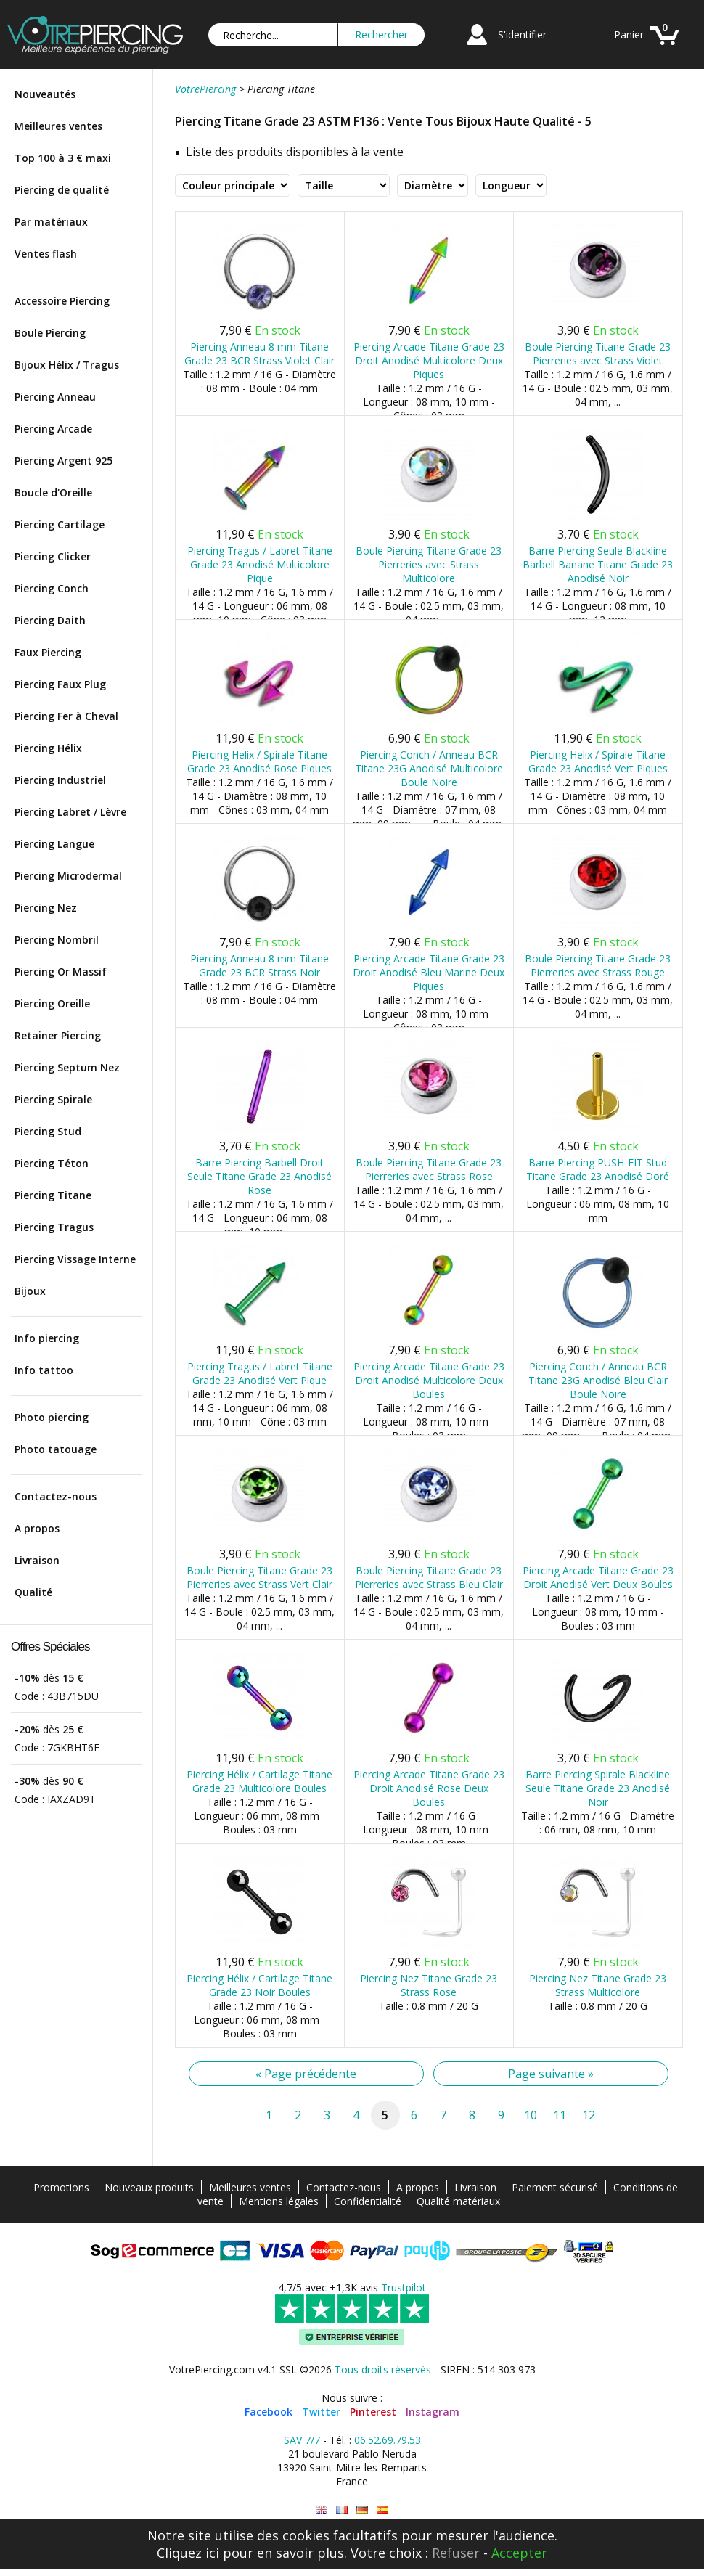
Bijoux (30, 1291)
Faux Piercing (48, 652)
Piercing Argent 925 (63, 460)
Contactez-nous (56, 1496)
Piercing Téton (52, 1163)
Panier (629, 34)
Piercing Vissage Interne (75, 1259)
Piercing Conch (52, 588)
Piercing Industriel (60, 780)
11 (559, 2115)
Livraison (37, 1560)
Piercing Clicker (53, 556)
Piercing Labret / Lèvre (70, 812)
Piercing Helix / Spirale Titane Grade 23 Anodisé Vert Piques (598, 761)
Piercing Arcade (53, 429)
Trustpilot (403, 2287)
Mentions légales (279, 2201)
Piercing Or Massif (61, 971)
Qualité (33, 1592)
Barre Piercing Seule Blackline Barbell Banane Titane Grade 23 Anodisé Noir (598, 564)
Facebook (268, 2411)
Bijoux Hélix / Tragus (67, 365)
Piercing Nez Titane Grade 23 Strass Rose (428, 1985)
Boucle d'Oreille (53, 492)
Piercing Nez (46, 908)
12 (588, 2115)
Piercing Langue (54, 844)
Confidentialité (367, 2201)
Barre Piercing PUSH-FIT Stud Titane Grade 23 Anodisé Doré (597, 1169)
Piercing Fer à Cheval (66, 716)
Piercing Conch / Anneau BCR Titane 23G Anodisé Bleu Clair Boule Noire (598, 1380)
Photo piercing (52, 1417)
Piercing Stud (48, 1131)
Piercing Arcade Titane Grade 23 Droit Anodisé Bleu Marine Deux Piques (428, 972)
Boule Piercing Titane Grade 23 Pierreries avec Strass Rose (429, 1169)
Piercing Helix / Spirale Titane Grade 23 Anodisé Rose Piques (259, 761)
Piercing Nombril (57, 939)
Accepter (519, 2552)
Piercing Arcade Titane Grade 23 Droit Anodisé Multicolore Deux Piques (428, 360)
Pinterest (373, 2411)
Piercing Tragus (54, 1227)
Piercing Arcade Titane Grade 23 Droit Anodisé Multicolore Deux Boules (428, 1380)
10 (530, 2115)
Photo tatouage (56, 1449)
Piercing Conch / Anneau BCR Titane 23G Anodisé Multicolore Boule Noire (429, 768)
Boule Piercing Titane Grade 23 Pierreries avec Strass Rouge (598, 965)
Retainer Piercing (58, 1035)
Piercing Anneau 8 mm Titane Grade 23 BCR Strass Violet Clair (259, 353)
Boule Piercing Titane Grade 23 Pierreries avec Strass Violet (598, 353)
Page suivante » (551, 2074)
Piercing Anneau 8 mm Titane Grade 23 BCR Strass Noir (259, 965)
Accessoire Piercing (62, 301)
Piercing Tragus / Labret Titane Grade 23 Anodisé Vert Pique (259, 1373)
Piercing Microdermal (68, 876)
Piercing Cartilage (60, 524)
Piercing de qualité (62, 190)
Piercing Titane (53, 1195)
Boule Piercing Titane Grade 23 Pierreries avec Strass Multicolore (429, 564)
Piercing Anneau (55, 397)
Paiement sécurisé (555, 2187)
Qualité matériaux (458, 2201)
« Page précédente (305, 2074)
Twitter (321, 2411)
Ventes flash (46, 254)
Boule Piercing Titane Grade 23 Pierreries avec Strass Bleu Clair (429, 1577)
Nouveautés (45, 94)
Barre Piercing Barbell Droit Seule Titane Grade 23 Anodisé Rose (259, 1176)
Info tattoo (44, 1370)
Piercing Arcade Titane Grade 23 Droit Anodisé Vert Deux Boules (598, 1577)
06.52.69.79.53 (387, 2440)
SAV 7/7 (302, 2440)
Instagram (432, 2411)
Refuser (456, 2552)
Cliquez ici (188, 2552)
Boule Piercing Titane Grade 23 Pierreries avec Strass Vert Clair (259, 1577)
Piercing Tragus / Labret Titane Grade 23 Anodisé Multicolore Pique (259, 564)
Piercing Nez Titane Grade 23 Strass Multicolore (597, 1985)
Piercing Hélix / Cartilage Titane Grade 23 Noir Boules (259, 1985)
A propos (37, 1528)
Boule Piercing (50, 333)
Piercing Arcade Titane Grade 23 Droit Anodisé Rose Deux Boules (428, 1788)
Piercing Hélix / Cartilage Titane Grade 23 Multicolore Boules (259, 1781)
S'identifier (522, 34)
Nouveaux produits (149, 2187)
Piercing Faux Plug (60, 684)
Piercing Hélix (48, 748)
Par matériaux (51, 222)
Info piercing (47, 1338)
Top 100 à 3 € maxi (63, 158)
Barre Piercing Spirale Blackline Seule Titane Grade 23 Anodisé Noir (597, 1788)
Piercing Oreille (52, 1003)
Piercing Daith (50, 620)
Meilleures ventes (58, 126)
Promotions (61, 2187)
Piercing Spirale (53, 1099)
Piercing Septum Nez (67, 1067)
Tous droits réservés (383, 2369)
